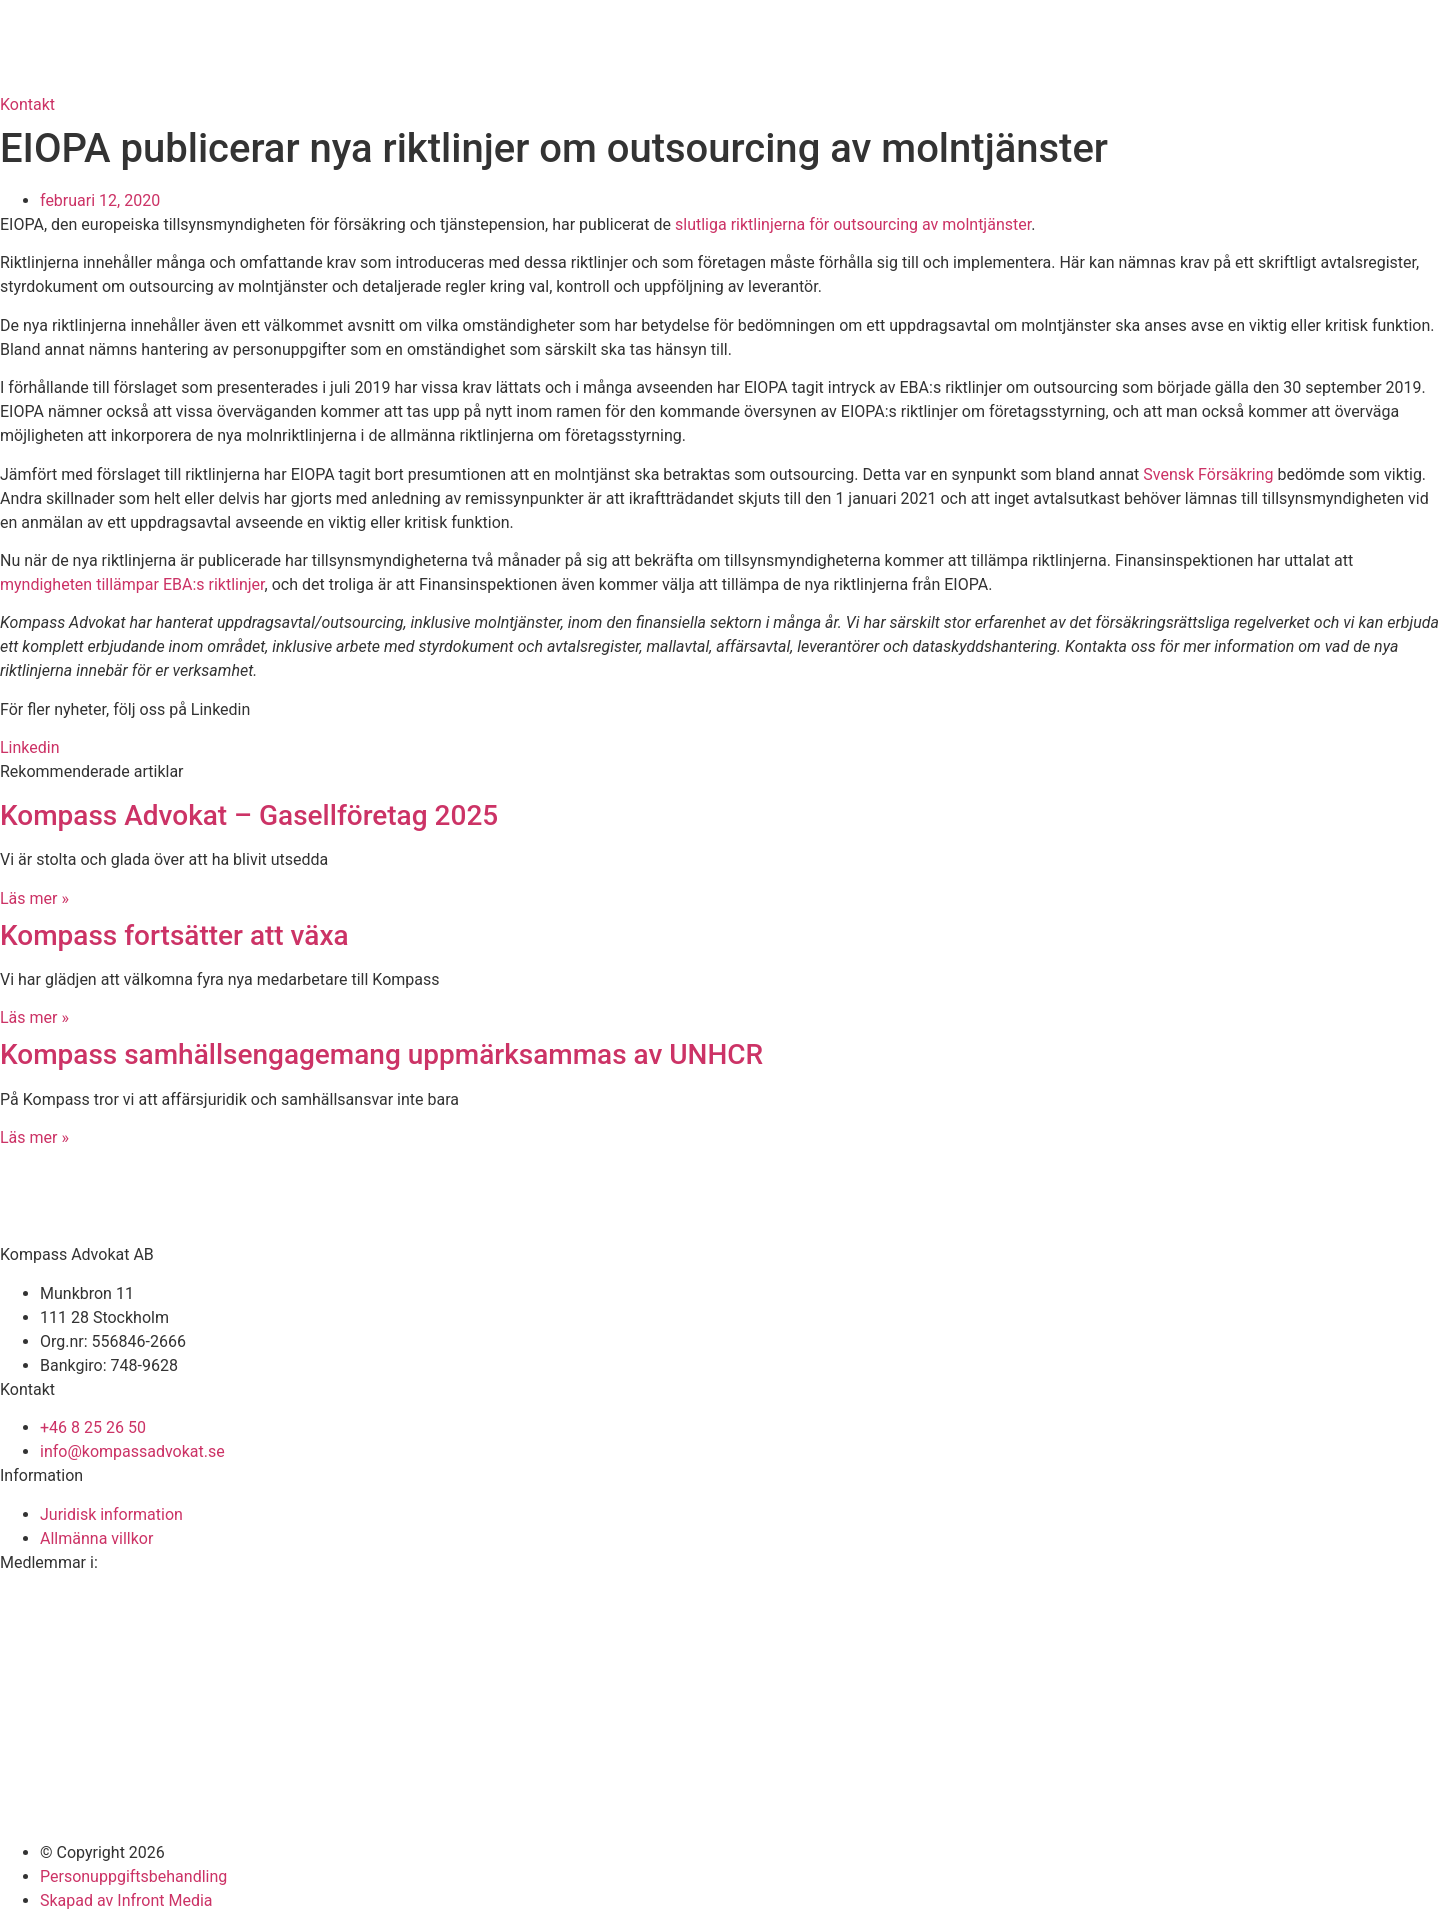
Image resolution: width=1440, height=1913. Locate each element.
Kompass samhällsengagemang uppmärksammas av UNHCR (381, 1054)
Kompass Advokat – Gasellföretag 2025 (249, 815)
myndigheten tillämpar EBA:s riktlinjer (132, 584)
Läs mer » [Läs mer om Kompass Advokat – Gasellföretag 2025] (34, 898)
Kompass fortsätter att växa (174, 935)
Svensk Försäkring (1208, 474)
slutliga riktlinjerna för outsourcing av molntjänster (853, 224)
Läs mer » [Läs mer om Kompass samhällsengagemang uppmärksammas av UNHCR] (34, 1137)
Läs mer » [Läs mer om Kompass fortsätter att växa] (34, 1017)
